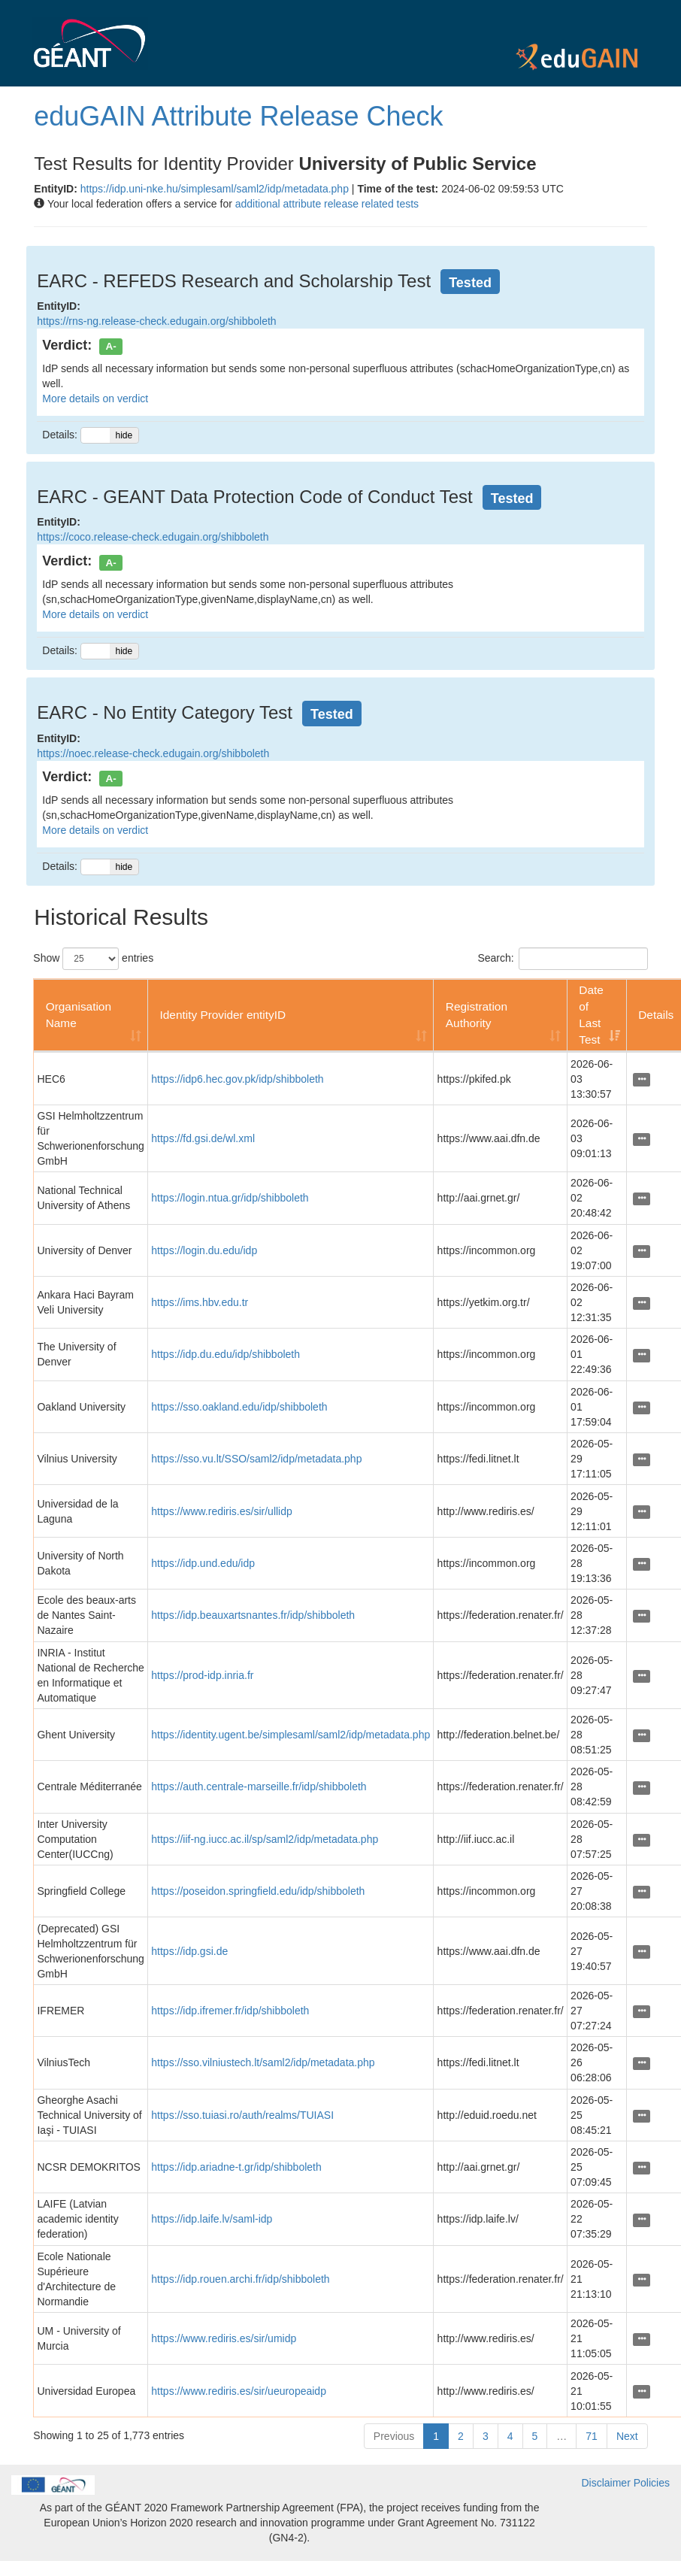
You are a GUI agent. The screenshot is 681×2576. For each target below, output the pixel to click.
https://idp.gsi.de (189, 1951)
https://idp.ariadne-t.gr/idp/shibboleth (236, 2167)
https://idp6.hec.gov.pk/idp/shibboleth (237, 1079)
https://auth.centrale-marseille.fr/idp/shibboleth (258, 1786)
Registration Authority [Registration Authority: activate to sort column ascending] (476, 1014)
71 (592, 2436)
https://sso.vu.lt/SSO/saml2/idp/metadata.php (256, 1459)
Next (627, 2436)
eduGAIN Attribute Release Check (238, 116)
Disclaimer (605, 2483)
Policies (652, 2483)
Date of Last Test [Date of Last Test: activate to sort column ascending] (591, 1014)
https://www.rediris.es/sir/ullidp (221, 1511)
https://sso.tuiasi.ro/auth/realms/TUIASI (242, 2115)
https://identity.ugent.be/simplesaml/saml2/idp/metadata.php (290, 1735)
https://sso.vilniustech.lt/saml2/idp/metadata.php (262, 2062)
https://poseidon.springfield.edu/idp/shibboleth (258, 1891)
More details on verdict (95, 398)
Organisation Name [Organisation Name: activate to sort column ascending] (78, 1014)
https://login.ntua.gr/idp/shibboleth (229, 1198)
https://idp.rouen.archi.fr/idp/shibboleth (240, 2279)
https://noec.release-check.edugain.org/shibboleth (153, 753)
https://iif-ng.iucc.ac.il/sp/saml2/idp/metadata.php (264, 1839)
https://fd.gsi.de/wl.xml (203, 1138)
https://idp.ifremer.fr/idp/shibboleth (230, 2011)
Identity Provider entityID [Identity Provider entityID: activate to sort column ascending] (222, 1014)
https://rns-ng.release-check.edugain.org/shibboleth (156, 321)
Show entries (93, 958)
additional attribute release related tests (327, 204)
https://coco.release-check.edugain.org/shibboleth (152, 537)
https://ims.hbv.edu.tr (199, 1302)
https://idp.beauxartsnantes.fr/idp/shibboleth (253, 1615)
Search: (562, 958)
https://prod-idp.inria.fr (202, 1675)
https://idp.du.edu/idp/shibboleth (225, 1354)
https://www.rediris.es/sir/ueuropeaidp (238, 2391)
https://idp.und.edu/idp (203, 1563)
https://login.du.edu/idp (204, 1250)
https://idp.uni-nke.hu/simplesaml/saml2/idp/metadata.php (214, 189)
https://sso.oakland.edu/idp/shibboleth (239, 1407)
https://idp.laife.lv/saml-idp (211, 2219)
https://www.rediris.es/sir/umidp (223, 2338)
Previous (394, 2436)
